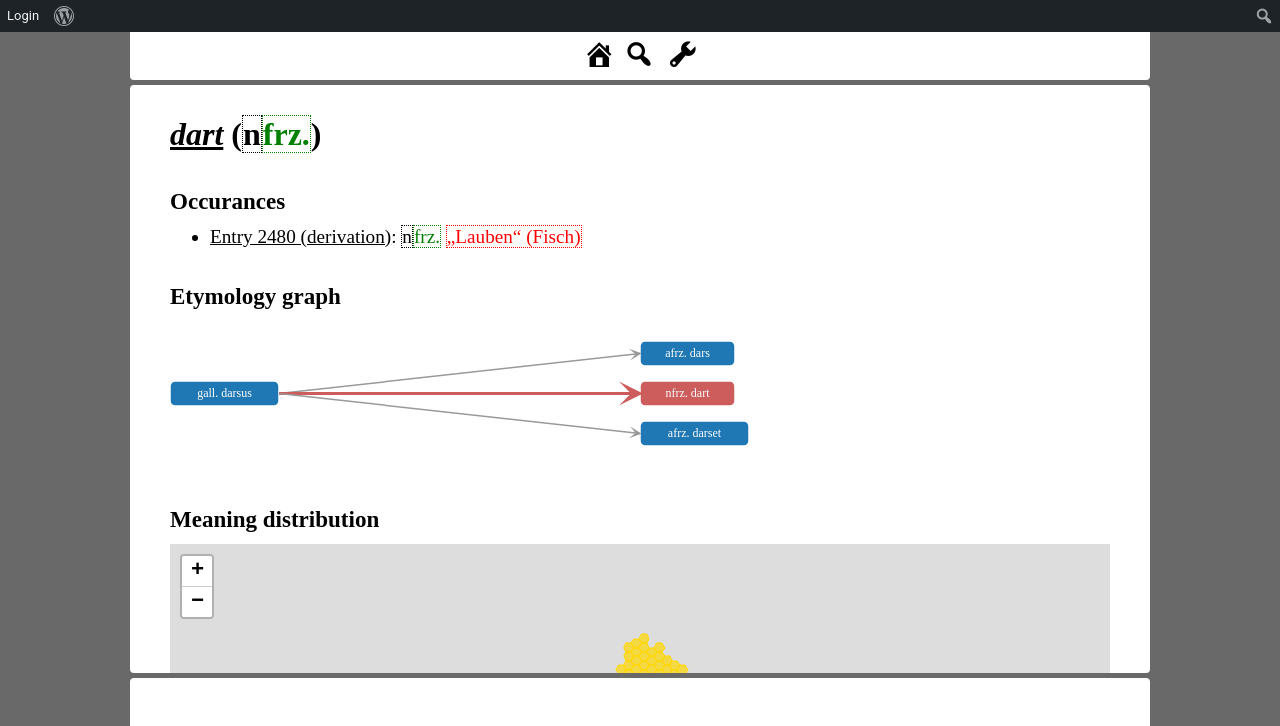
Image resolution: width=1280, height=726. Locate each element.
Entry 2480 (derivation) (300, 236)
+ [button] (197, 571)
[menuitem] (64, 16)
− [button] (197, 602)
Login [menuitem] (23, 15)
